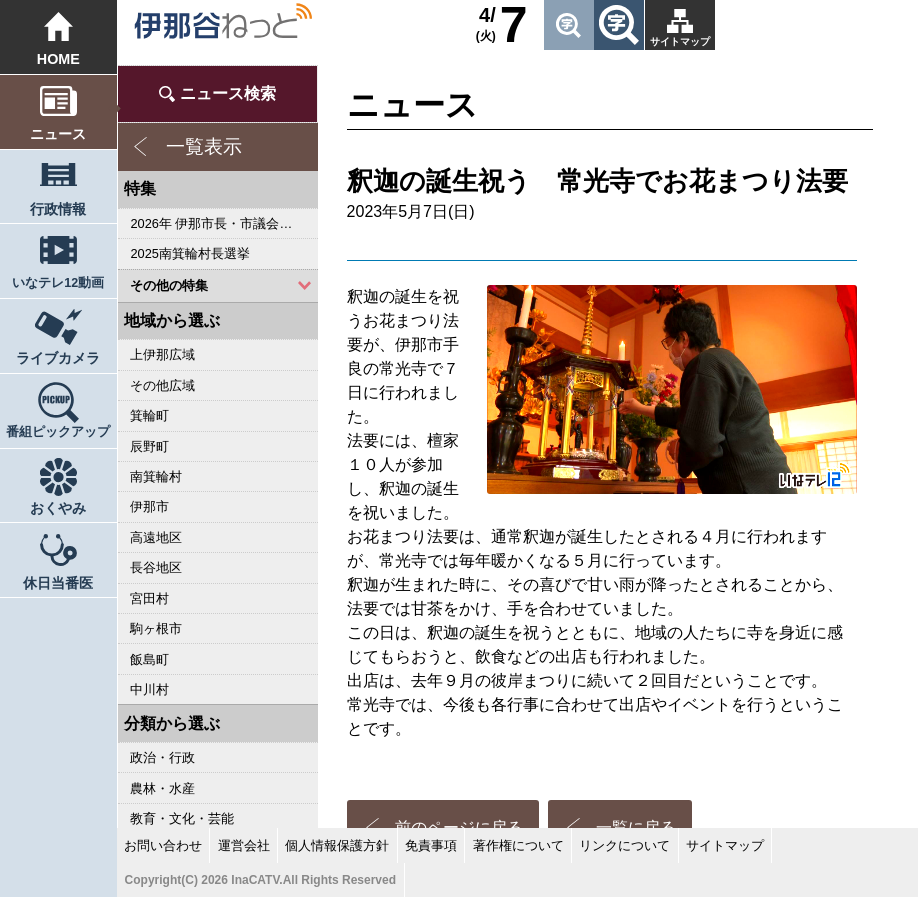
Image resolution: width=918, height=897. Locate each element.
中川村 (149, 689)
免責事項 (431, 845)
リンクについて (624, 845)
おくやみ (58, 508)
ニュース (58, 134)
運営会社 (244, 845)
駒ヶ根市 (156, 628)
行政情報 (58, 209)
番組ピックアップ (58, 432)
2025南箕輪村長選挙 (189, 253)
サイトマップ (680, 41)
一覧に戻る (636, 707)
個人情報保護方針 (337, 845)
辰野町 (149, 446)
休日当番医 (58, 583)
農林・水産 (162, 788)
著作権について (518, 845)
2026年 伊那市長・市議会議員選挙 (223, 223)
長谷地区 (156, 567)
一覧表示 (204, 146)
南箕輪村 (156, 476)
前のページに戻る (459, 707)
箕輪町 (149, 415)
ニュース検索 (228, 93)
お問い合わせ (163, 845)
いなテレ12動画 (58, 283)
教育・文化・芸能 (182, 818)
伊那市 (149, 506)
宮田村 (149, 598)
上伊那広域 (162, 354)
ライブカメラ (58, 358)
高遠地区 (156, 537)
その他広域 (162, 385)
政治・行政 (162, 757)
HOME (58, 59)
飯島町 (149, 659)
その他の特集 (169, 285)
